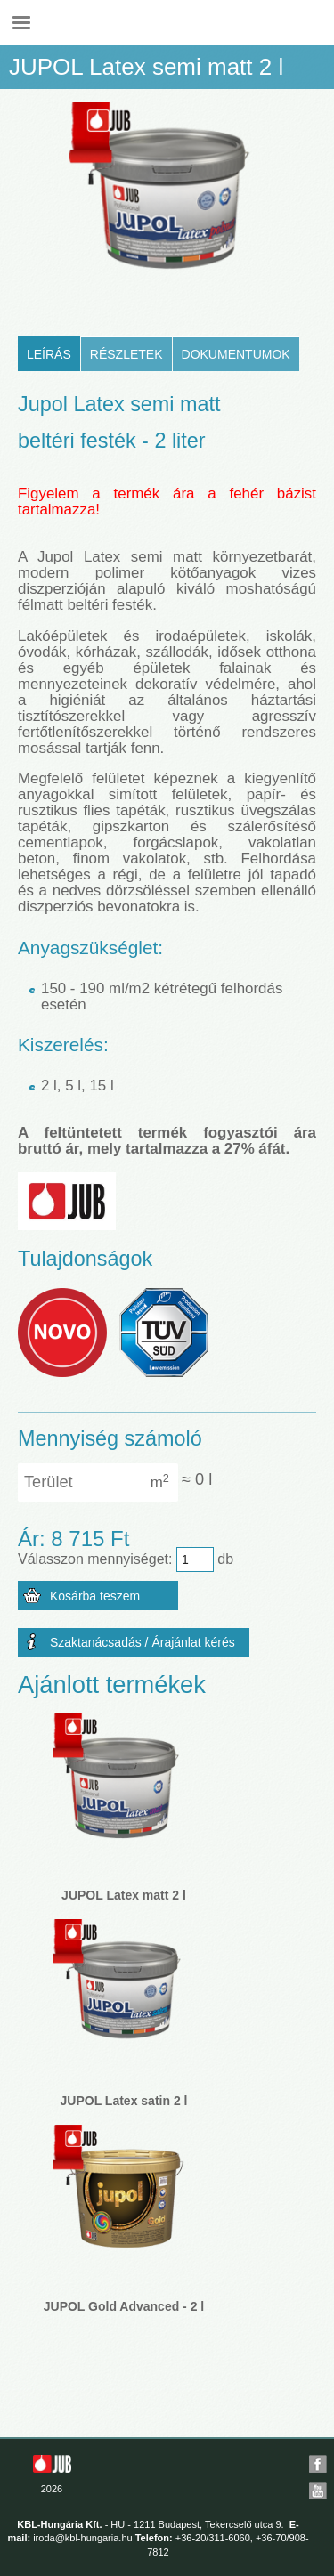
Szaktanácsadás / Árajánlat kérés (142, 1642)
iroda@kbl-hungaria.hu (82, 2537)
